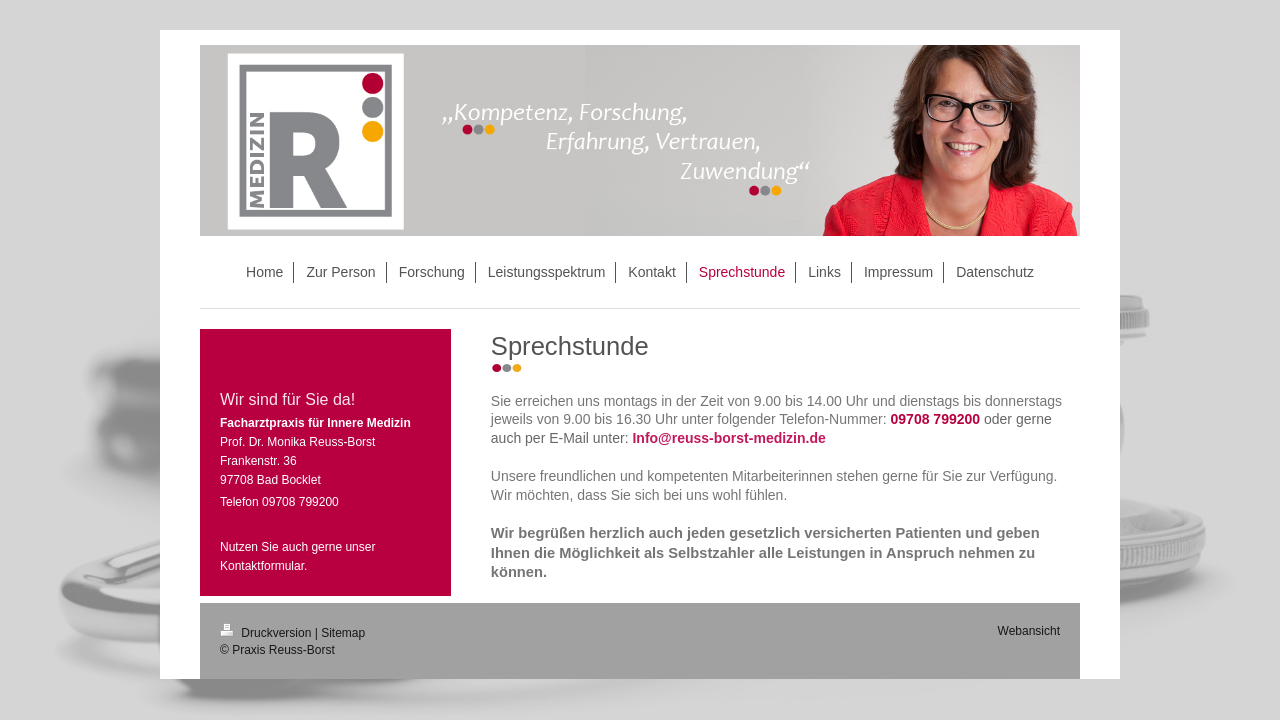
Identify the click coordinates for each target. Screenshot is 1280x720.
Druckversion (267, 633)
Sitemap (343, 633)
